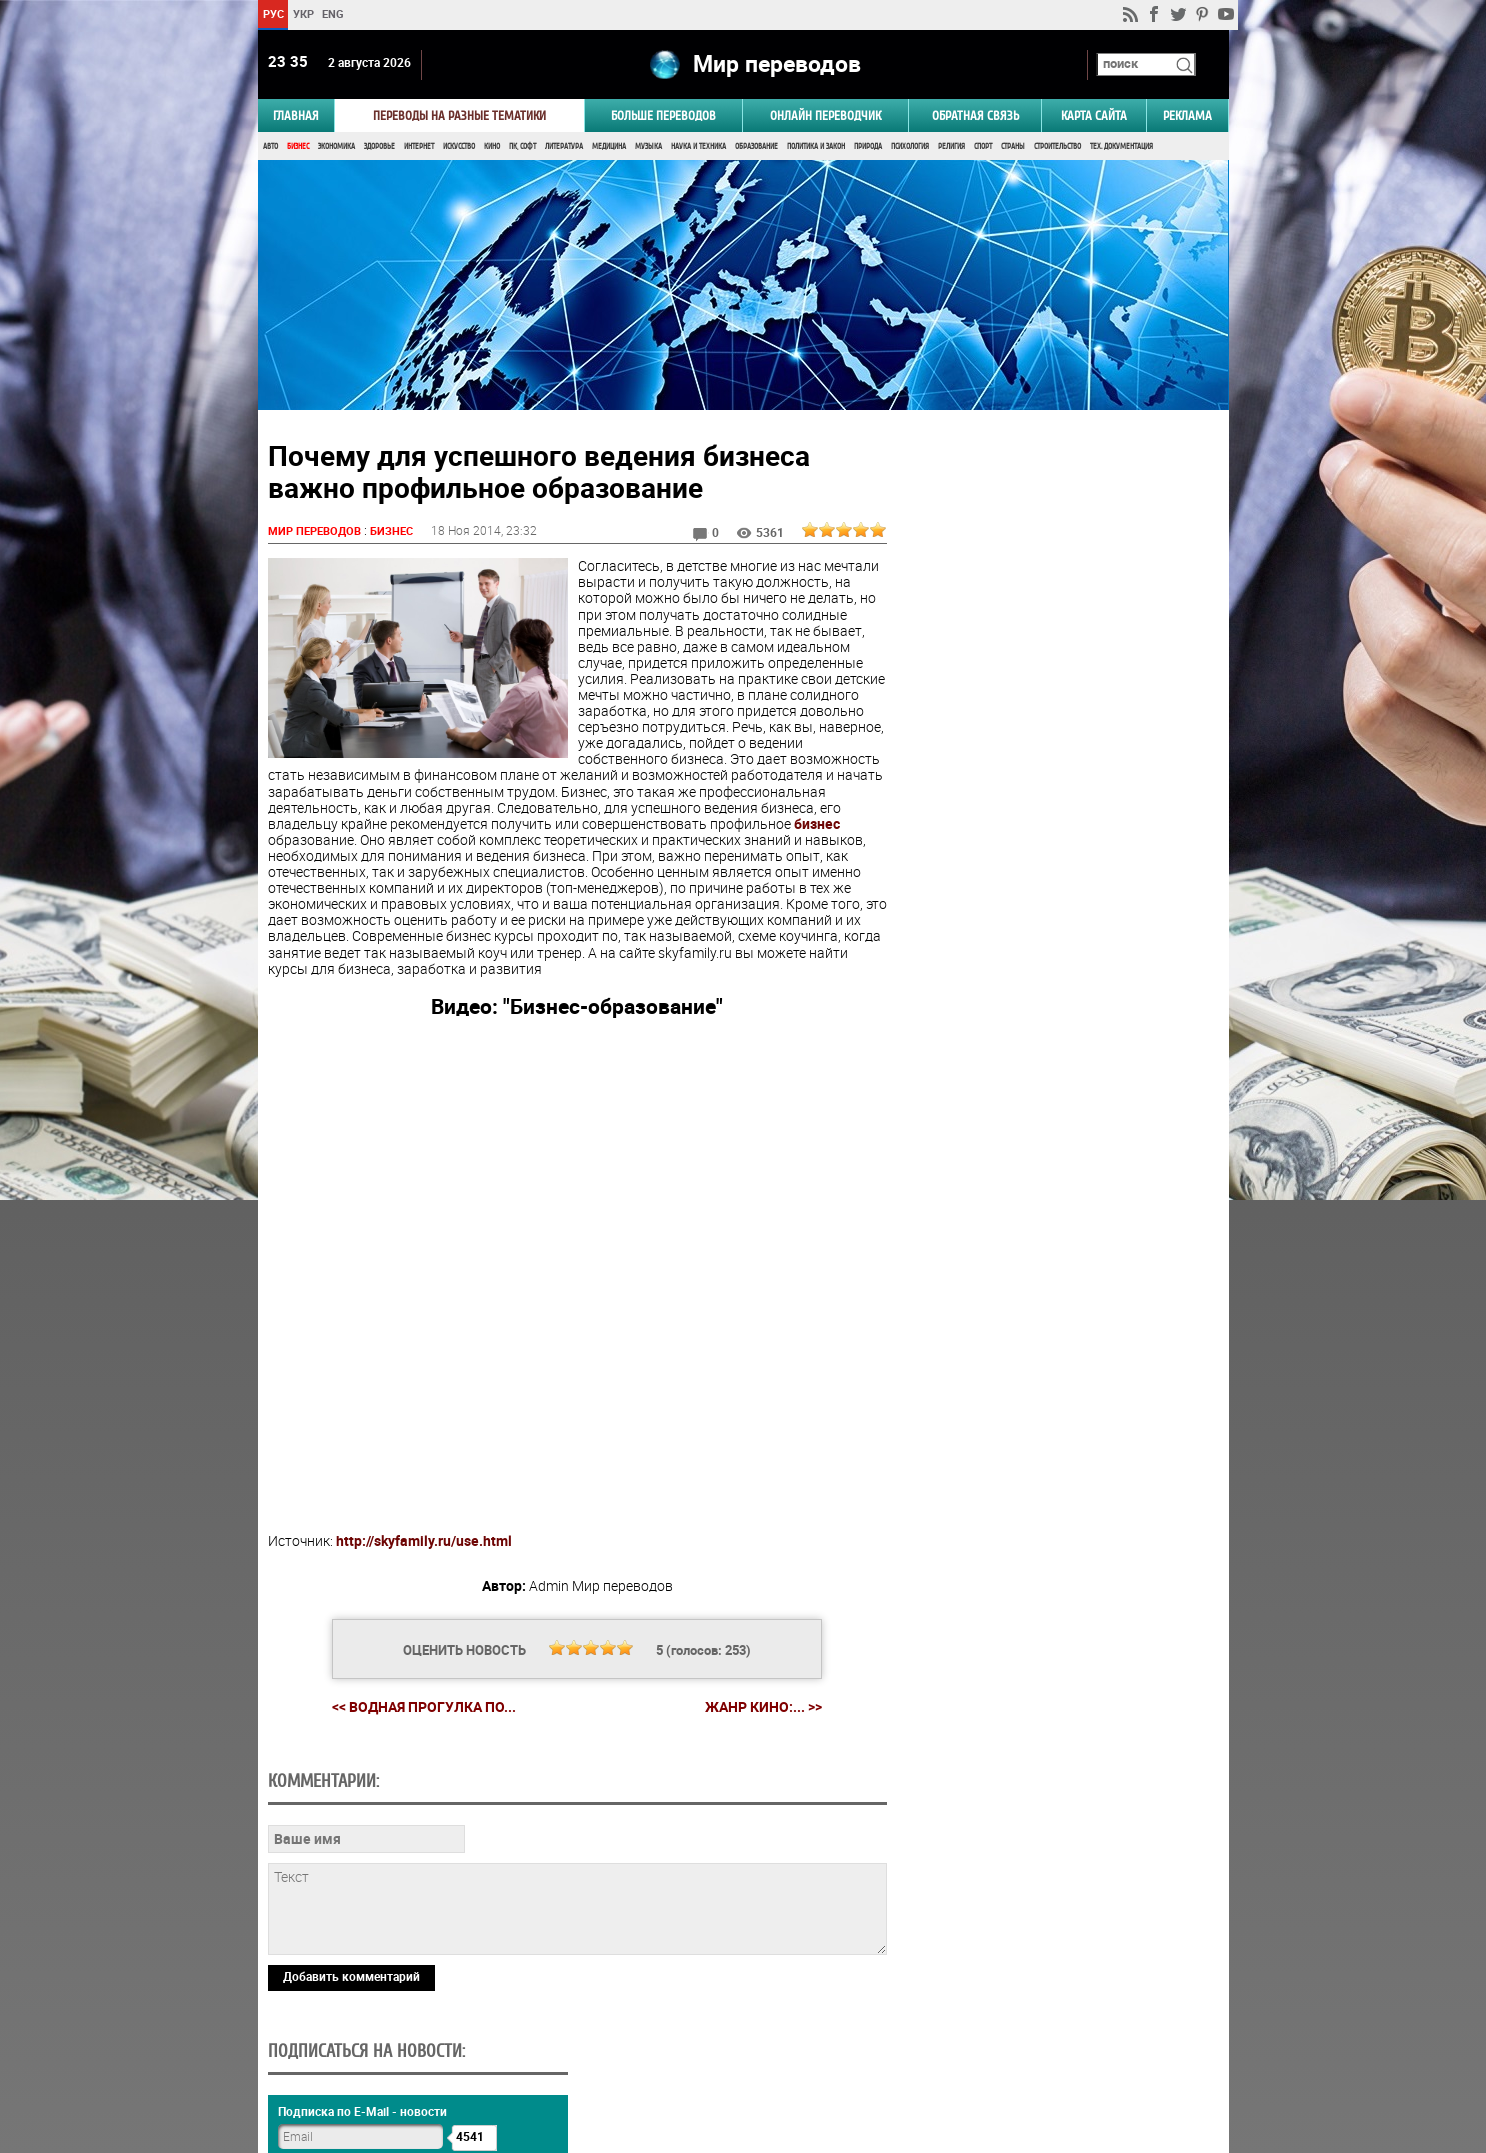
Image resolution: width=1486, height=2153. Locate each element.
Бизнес (298, 147)
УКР (302, 13)
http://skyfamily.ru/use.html (424, 1541)
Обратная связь (975, 116)
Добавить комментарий (351, 1978)
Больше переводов (663, 116)
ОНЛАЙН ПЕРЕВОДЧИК (825, 116)
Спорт (983, 147)
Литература (564, 147)
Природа (868, 147)
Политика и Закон (816, 147)
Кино (492, 147)
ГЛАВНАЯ (296, 116)
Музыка (648, 147)
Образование (756, 147)
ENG (333, 13)
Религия (951, 147)
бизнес (375, 841)
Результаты (1059, 1255)
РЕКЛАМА (1187, 116)
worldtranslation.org (1031, 2050)
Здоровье (379, 147)
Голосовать (1058, 1224)
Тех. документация (1121, 147)
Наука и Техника (698, 147)
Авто (270, 147)
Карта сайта (1094, 116)
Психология (910, 147)
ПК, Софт (522, 147)
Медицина (609, 147)
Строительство (1057, 147)
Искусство (459, 147)
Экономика (336, 147)
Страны (1013, 147)
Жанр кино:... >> (760, 1709)
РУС (272, 13)
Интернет (419, 147)
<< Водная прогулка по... (421, 1708)
